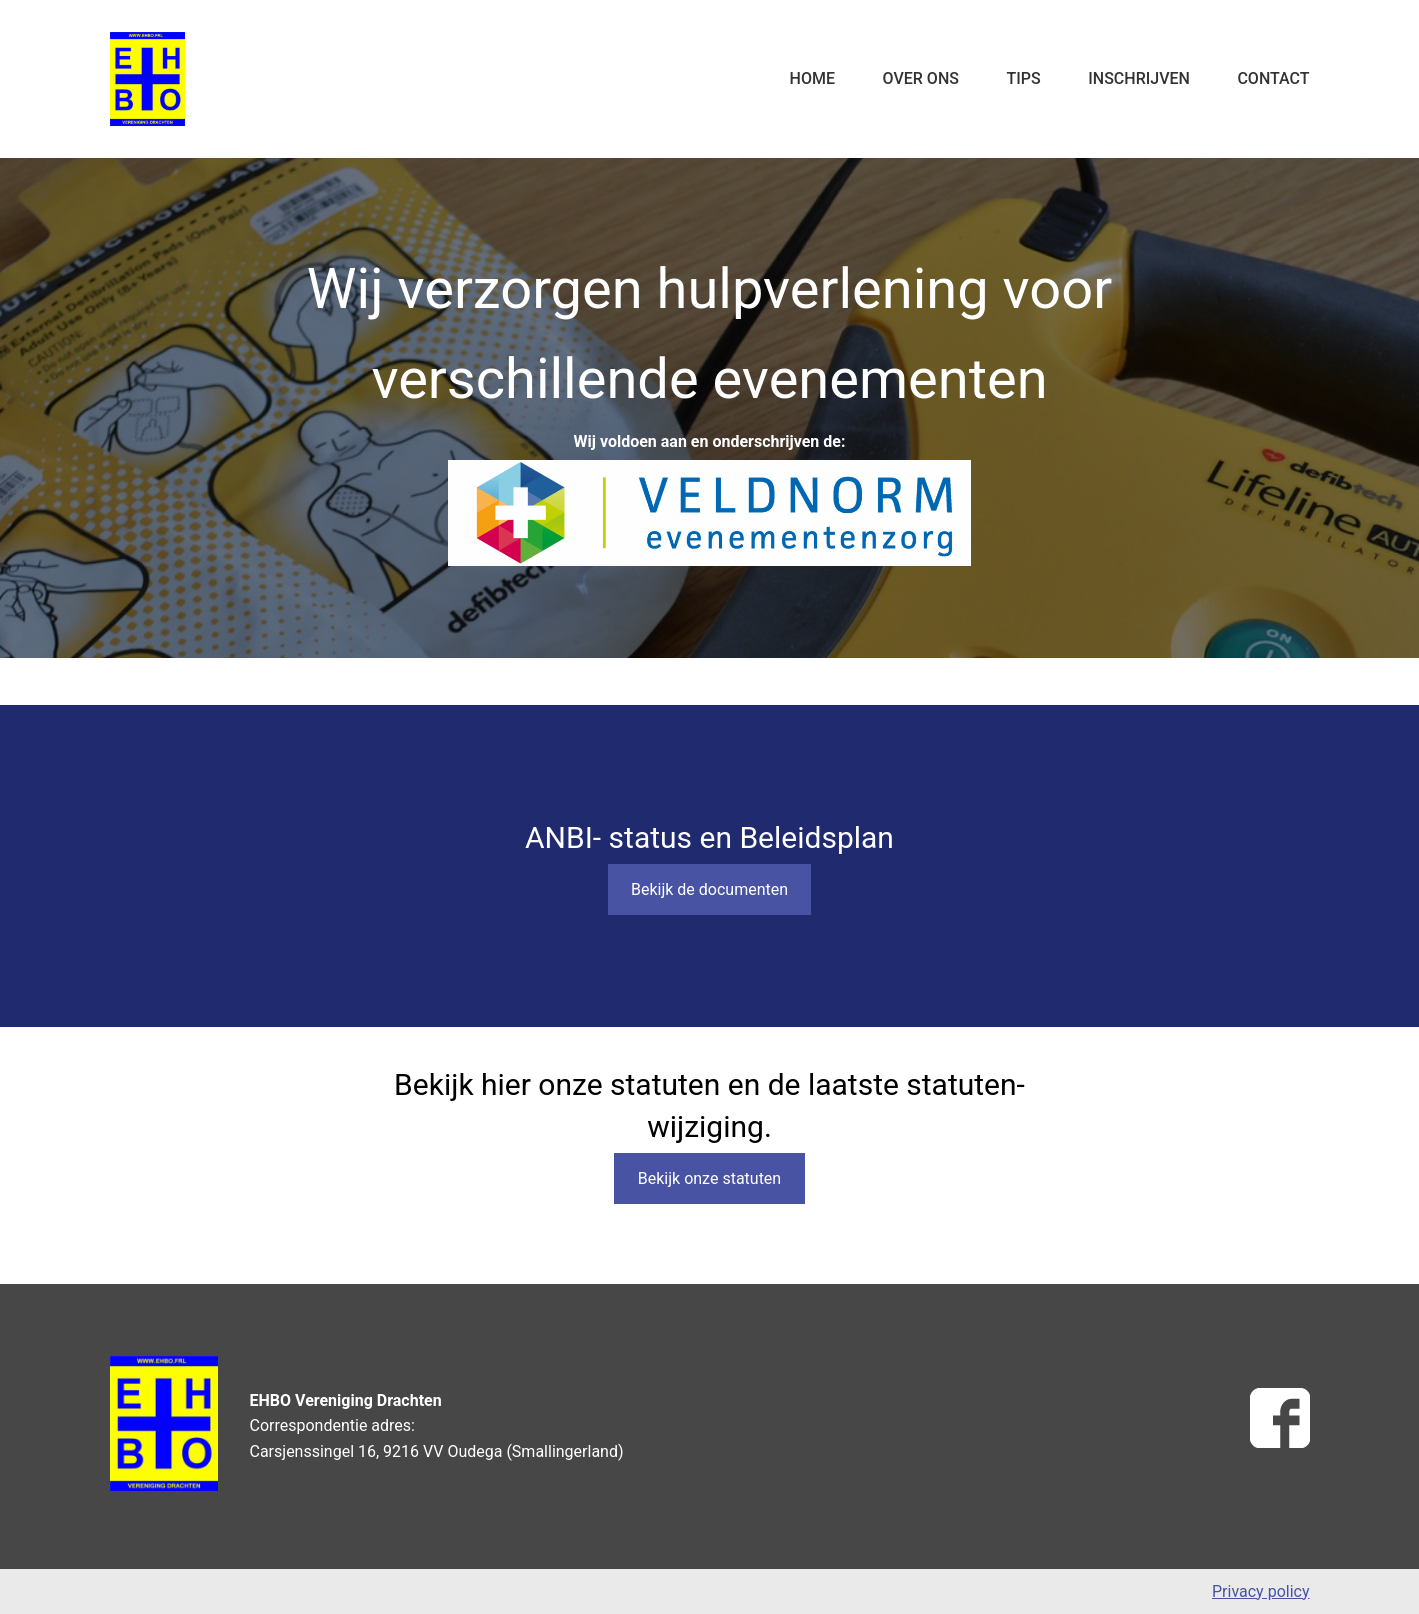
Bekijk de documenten (709, 889)
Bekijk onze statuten (709, 1178)
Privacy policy (1261, 1591)
